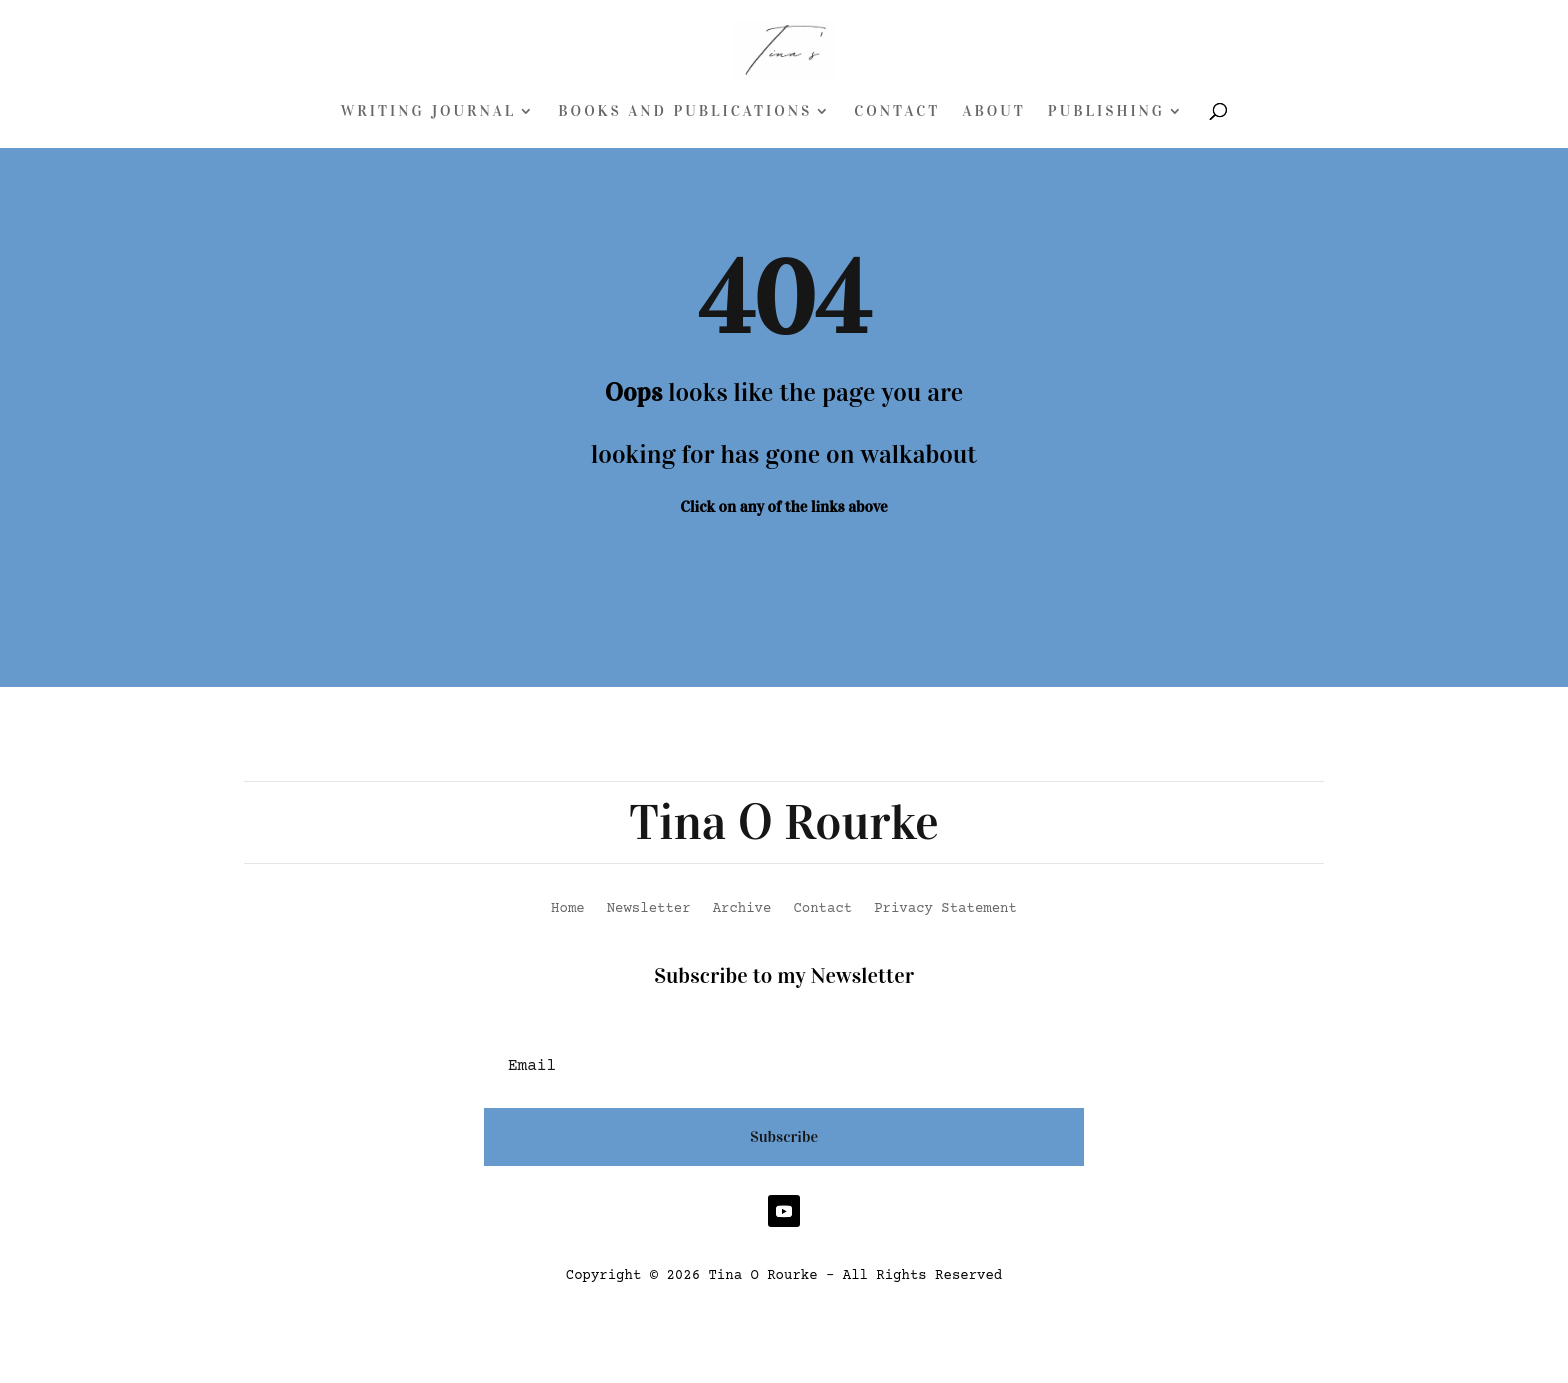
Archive (742, 909)
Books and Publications (685, 112)
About (993, 112)
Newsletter (649, 909)
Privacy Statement (945, 909)
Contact (897, 112)
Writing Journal (428, 112)
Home (568, 909)
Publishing (1106, 112)
